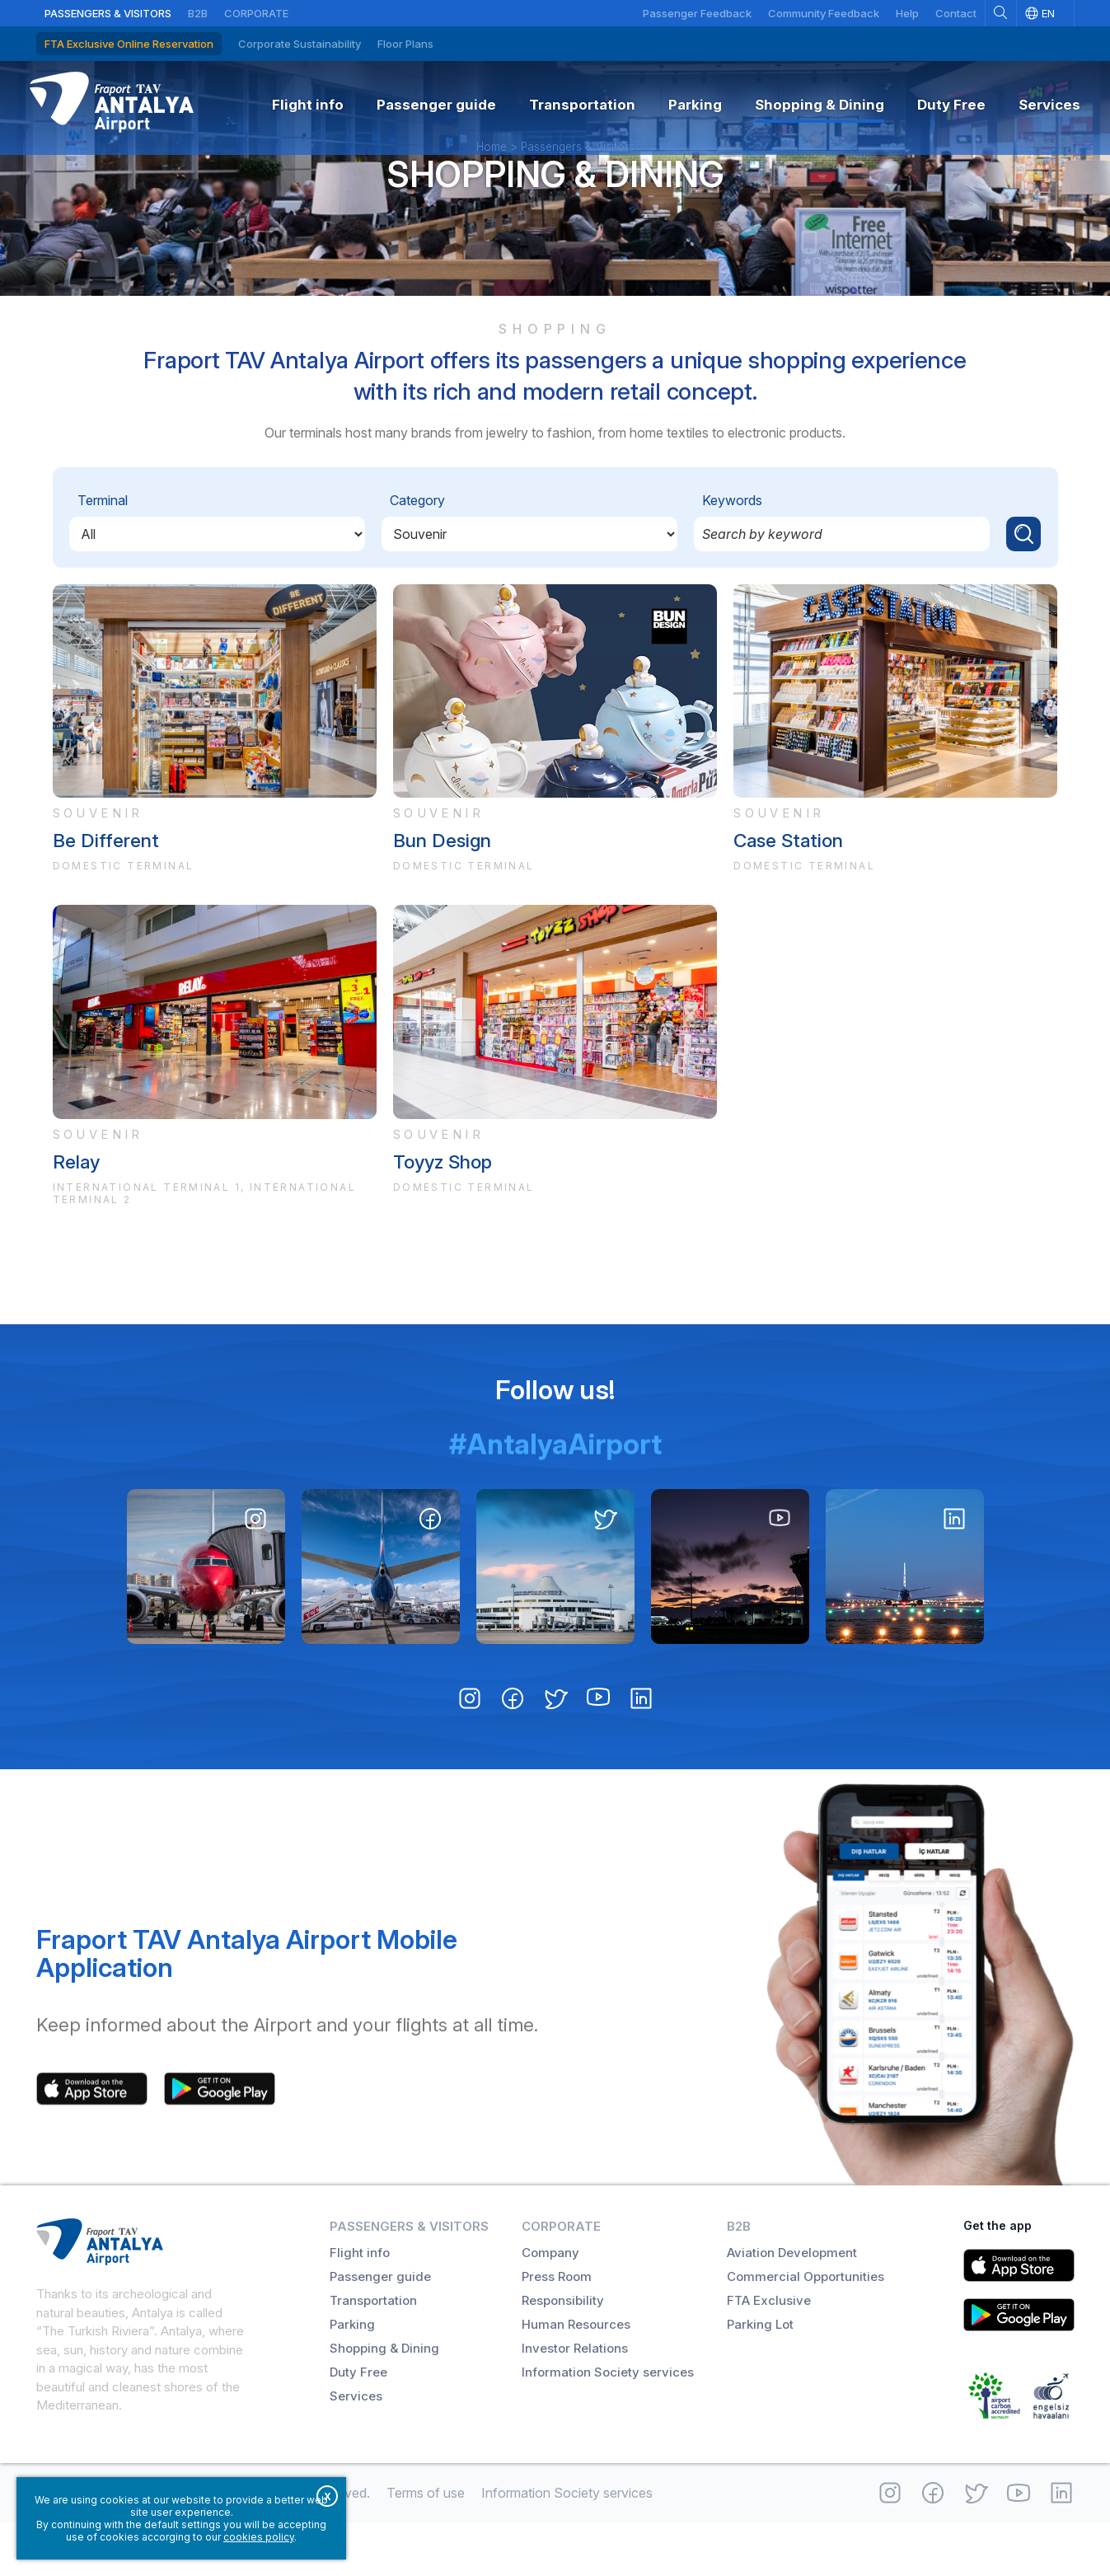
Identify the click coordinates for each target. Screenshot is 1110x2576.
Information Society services (608, 2425)
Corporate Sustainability (299, 43)
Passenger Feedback (697, 13)
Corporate (256, 13)
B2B (198, 13)
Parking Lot (760, 2378)
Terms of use (425, 2546)
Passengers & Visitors (107, 13)
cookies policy (258, 2537)
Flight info (360, 2306)
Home (491, 184)
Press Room (557, 2330)
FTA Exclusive (769, 2354)
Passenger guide (380, 2330)
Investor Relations (575, 2402)
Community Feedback (823, 13)
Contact (956, 13)
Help (907, 13)
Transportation (373, 2354)
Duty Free (358, 2425)
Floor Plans (405, 43)
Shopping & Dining (555, 212)
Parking (352, 2378)
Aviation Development (792, 2306)
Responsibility (563, 2354)
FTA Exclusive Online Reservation (128, 43)
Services (356, 2449)
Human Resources (576, 2378)
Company (550, 2306)
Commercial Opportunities (805, 2330)
